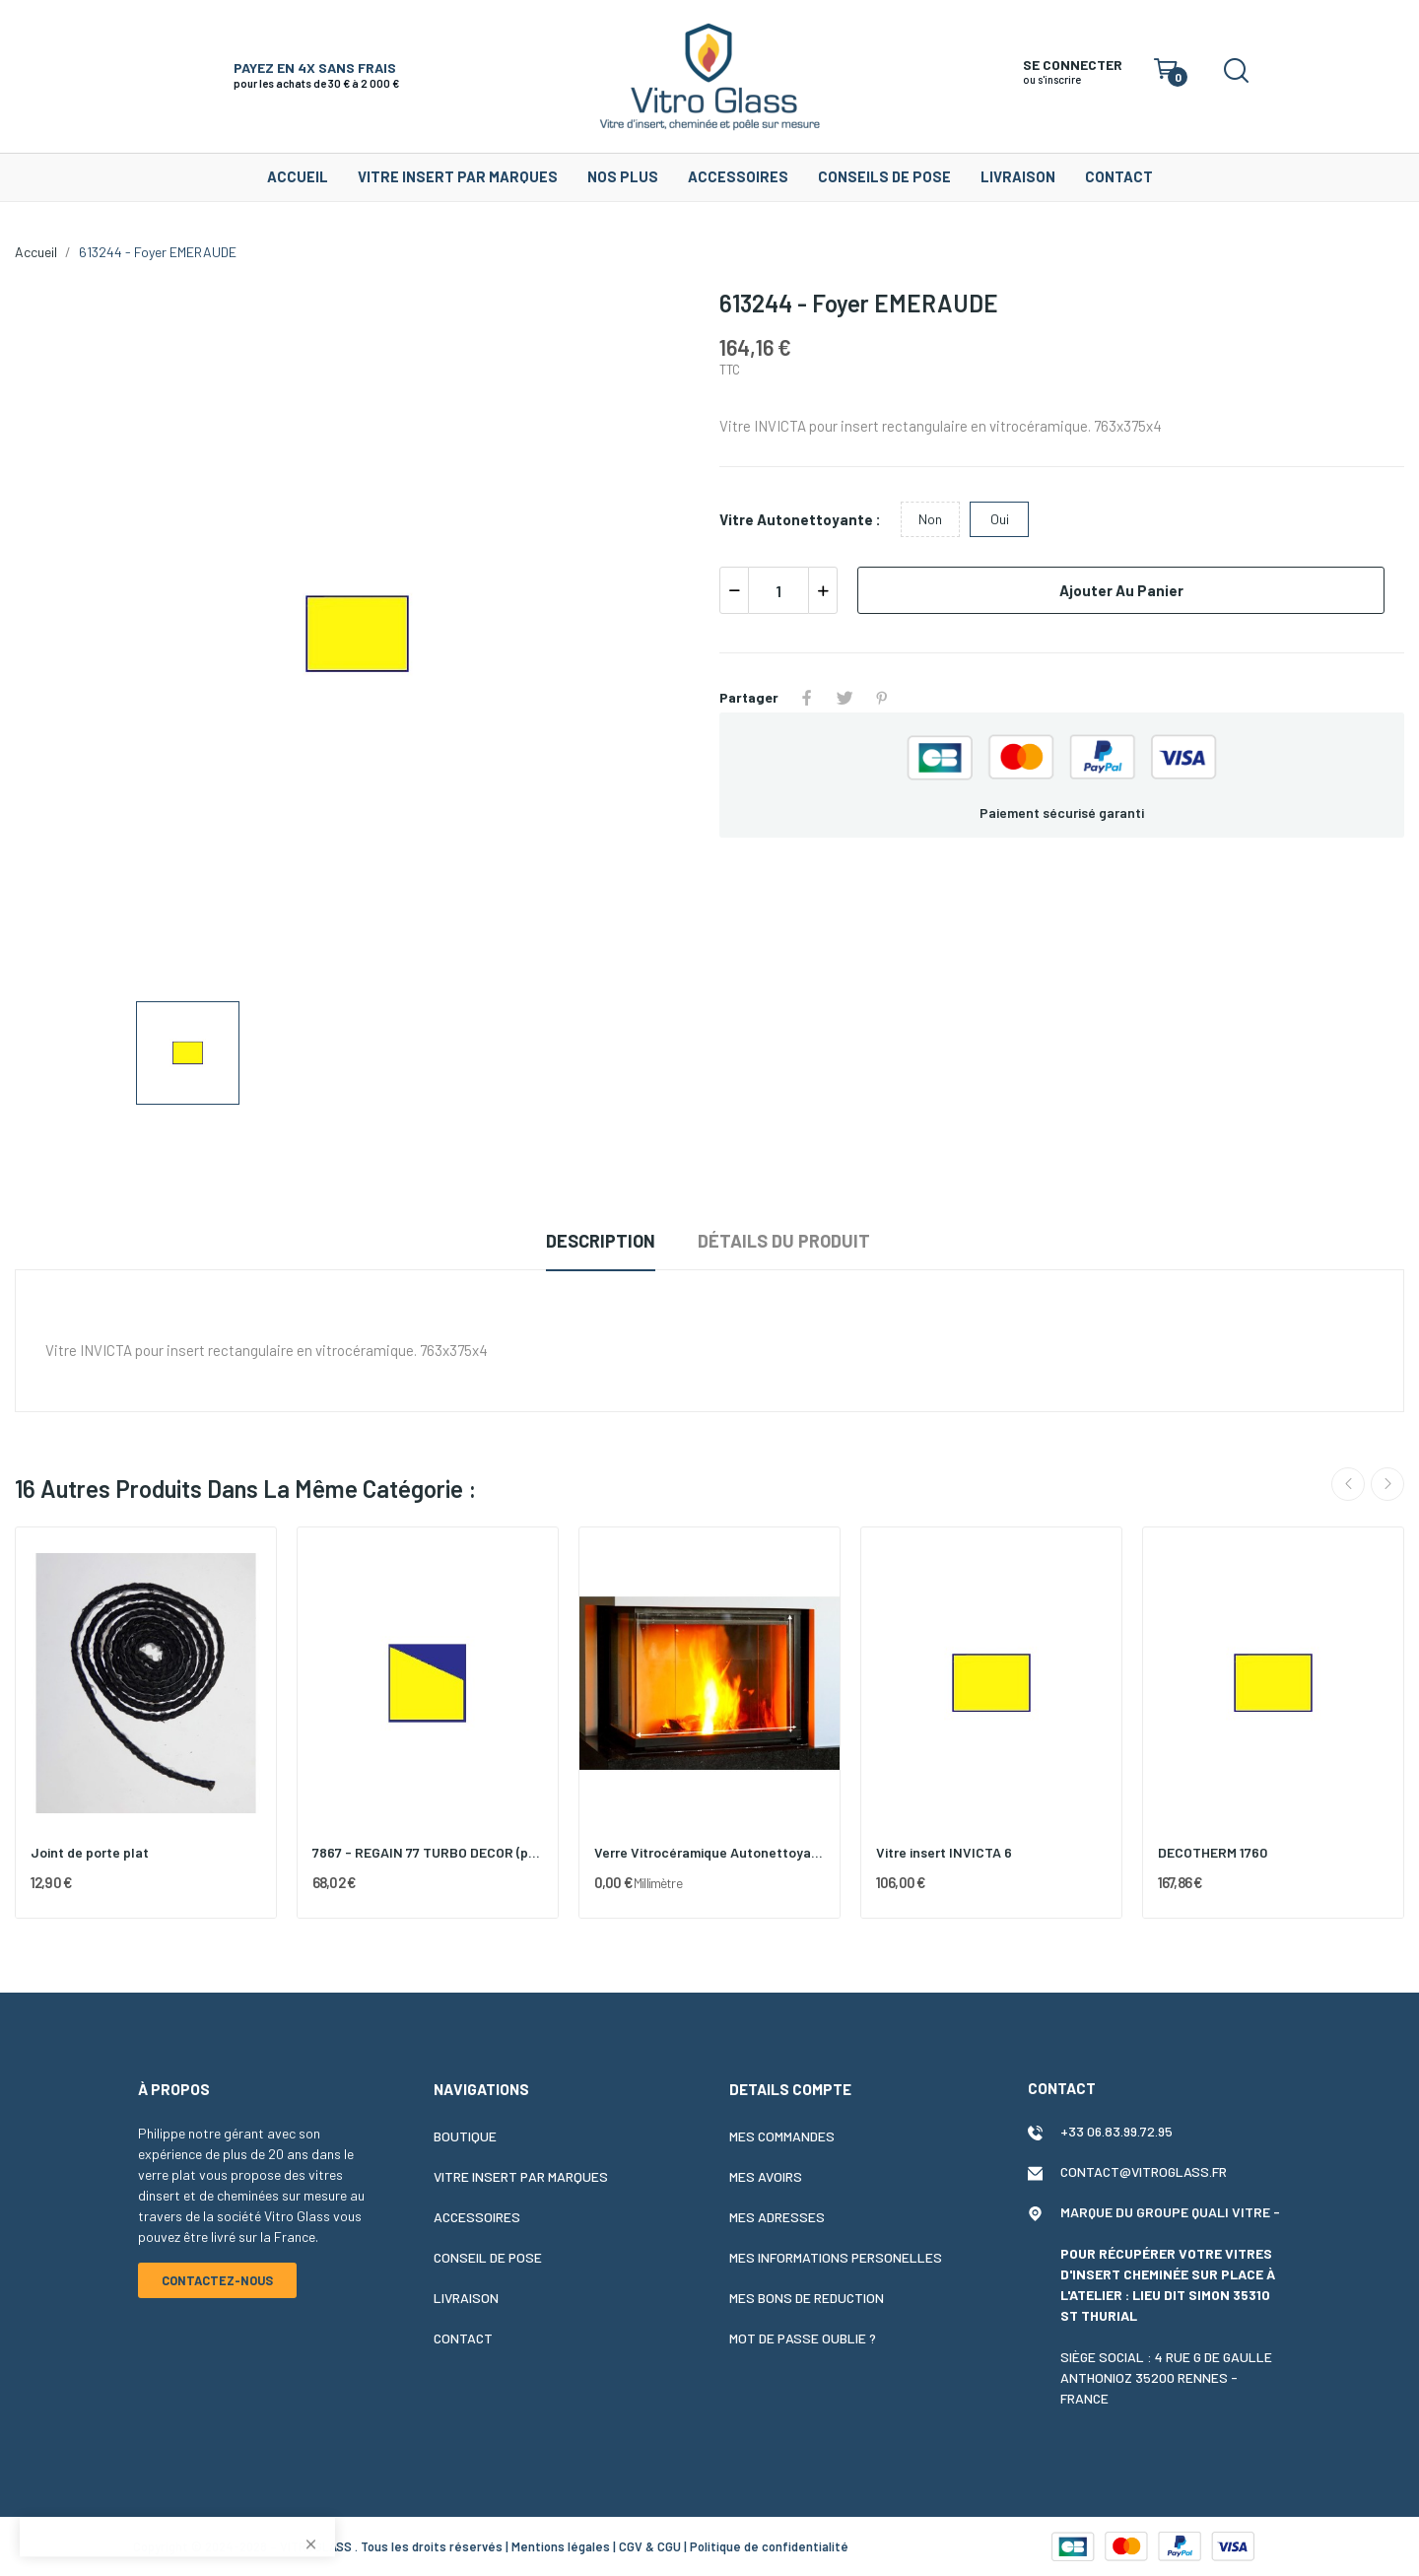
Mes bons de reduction (806, 2297)
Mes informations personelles (835, 2257)
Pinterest (882, 697)
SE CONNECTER (1072, 64)
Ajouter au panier (1121, 590)
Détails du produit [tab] (784, 1241)
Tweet (844, 697)
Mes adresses (777, 2216)
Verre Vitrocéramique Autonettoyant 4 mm (709, 1852)
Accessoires (477, 2216)
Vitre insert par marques (521, 2176)
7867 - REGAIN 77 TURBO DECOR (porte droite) (427, 1852)
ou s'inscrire (1052, 79)
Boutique (465, 2136)
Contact (463, 2338)
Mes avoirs (765, 2176)
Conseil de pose (488, 2257)
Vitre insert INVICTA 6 (944, 1852)
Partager (807, 697)
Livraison (466, 2297)
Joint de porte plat (90, 1852)
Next (1387, 1484)
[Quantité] (778, 590)
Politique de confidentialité (769, 2546)
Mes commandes (782, 2136)
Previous (1348, 1484)
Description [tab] (600, 1241)
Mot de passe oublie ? (802, 2338)
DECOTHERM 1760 (1212, 1852)
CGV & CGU (650, 2546)
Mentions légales (560, 2546)
